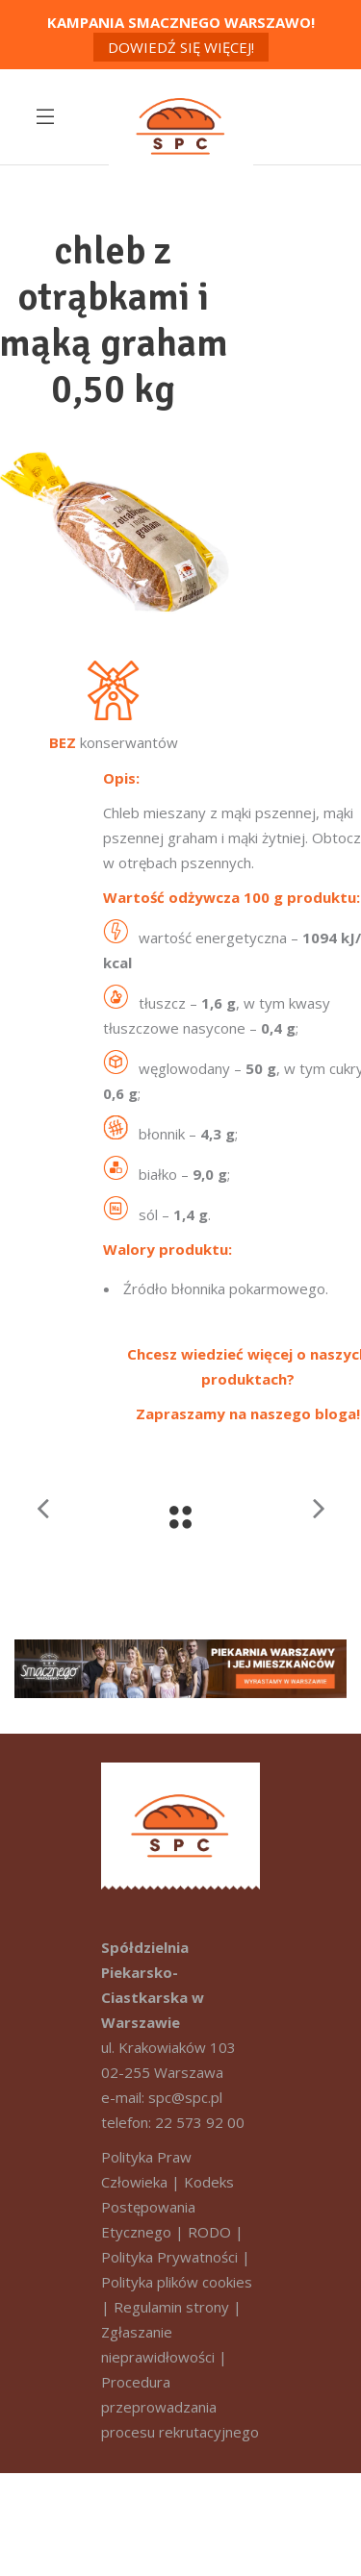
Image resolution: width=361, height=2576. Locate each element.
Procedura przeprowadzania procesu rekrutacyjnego (180, 2406)
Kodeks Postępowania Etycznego (167, 2206)
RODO (209, 2231)
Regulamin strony (171, 2306)
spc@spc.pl (185, 2097)
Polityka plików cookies (176, 2281)
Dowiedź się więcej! (181, 47)
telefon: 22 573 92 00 (173, 2122)
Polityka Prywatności (169, 2256)
